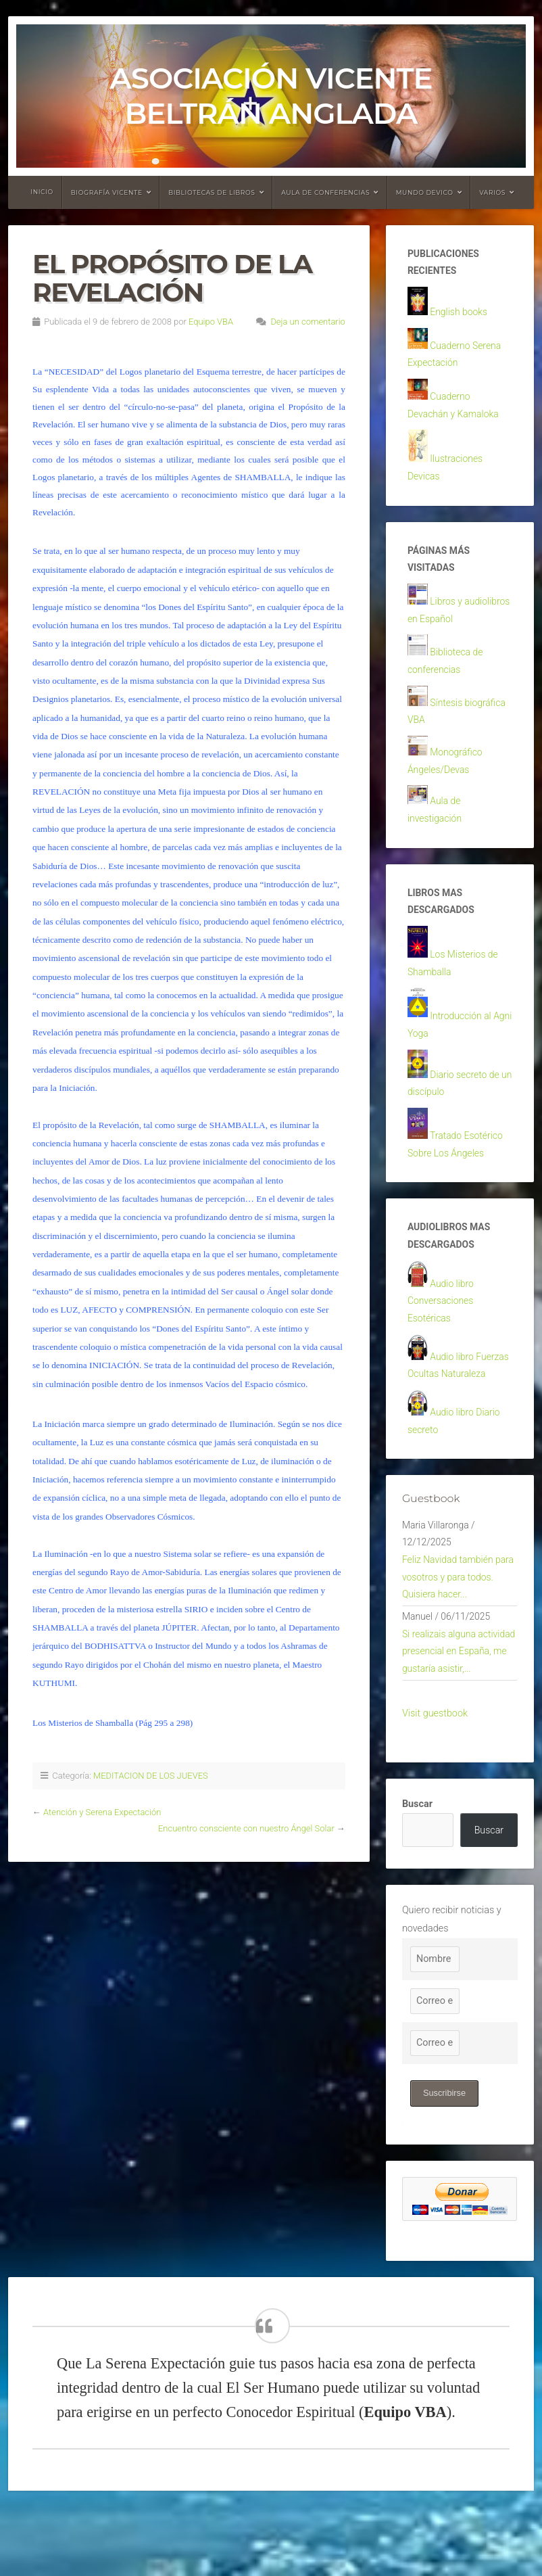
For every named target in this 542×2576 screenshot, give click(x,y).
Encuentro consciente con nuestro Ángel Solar (246, 1828)
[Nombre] (435, 2023)
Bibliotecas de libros (211, 192)
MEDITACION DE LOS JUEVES (150, 1776)
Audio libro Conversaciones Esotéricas (442, 1331)
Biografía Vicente (107, 192)
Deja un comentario (307, 322)
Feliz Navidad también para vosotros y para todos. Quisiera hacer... (460, 1616)
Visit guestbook (435, 1777)
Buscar (417, 1867)
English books (459, 314)
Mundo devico (424, 192)
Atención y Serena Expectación (102, 1812)
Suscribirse (444, 2157)
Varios (492, 192)
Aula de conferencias (325, 192)
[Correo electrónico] (435, 2065)
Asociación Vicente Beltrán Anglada (270, 95)
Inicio (41, 191)
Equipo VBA (211, 322)
